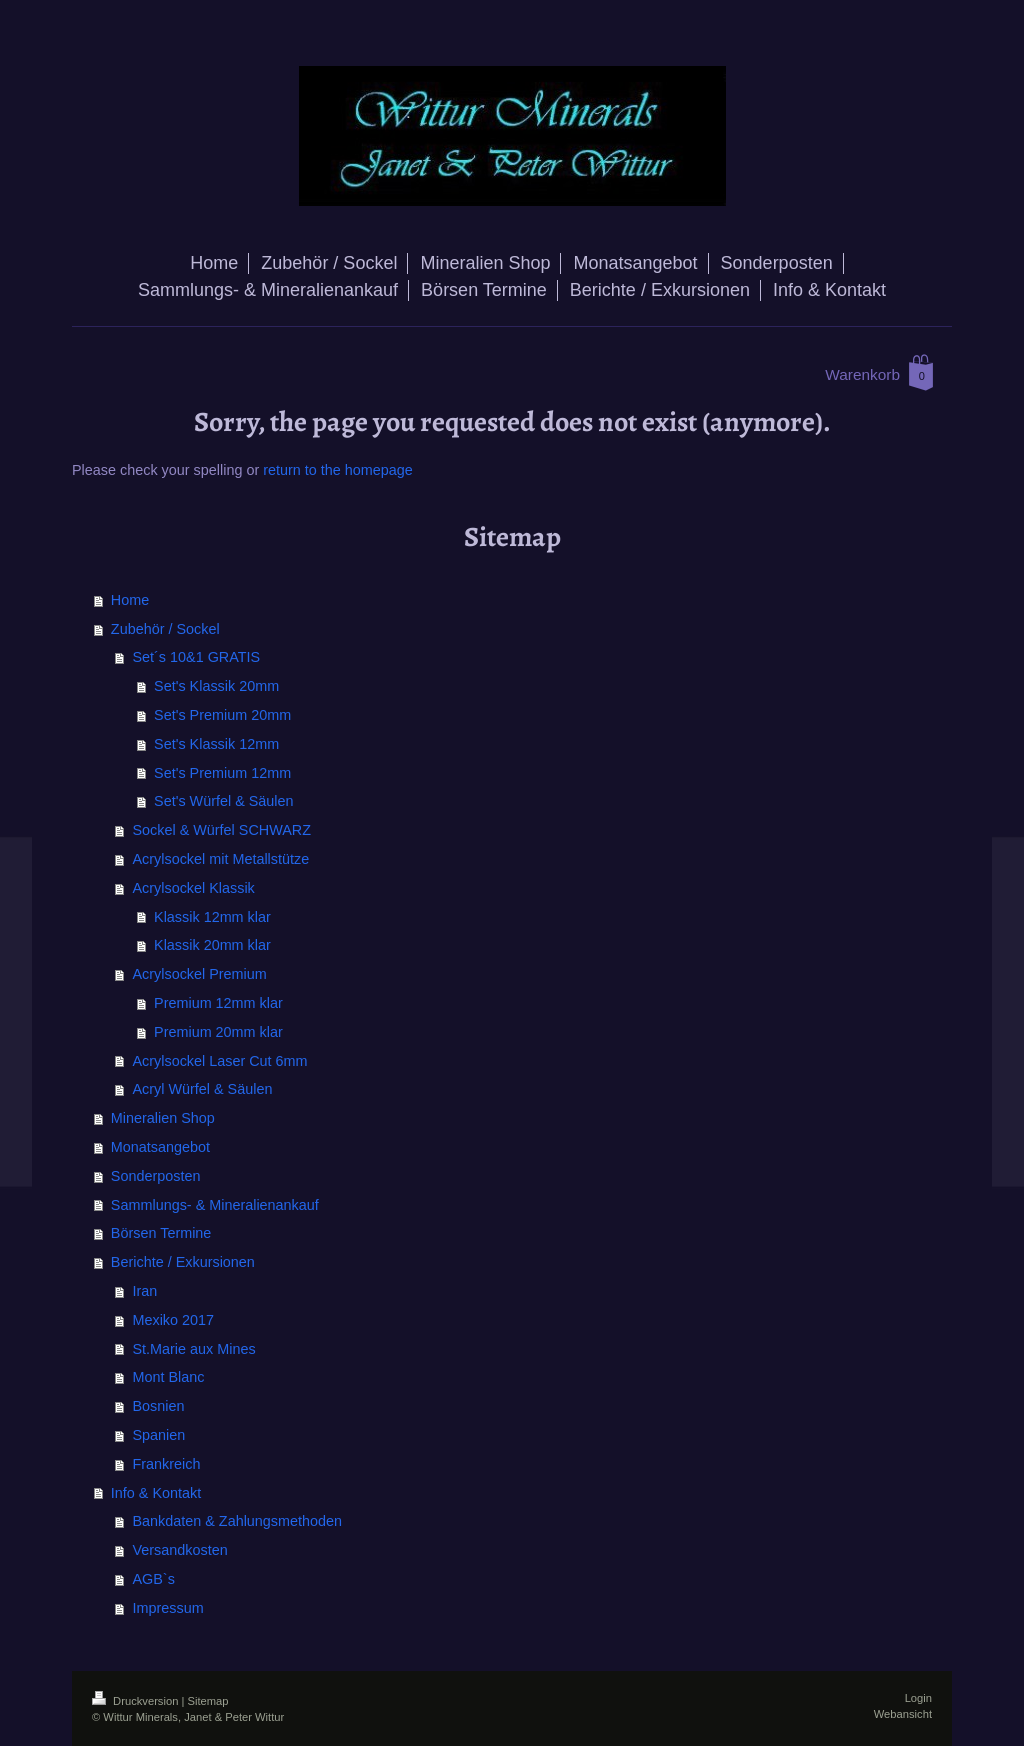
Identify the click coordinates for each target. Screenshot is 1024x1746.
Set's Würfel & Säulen (224, 801)
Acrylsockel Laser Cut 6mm (219, 1061)
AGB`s (153, 1579)
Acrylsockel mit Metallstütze (220, 859)
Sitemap (208, 1701)
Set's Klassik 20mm (216, 686)
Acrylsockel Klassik (193, 888)
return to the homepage (338, 470)
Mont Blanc (168, 1377)
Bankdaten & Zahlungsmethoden (237, 1521)
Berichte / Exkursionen (183, 1262)
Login (918, 1698)
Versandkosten (179, 1550)
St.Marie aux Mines (193, 1349)
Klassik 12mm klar (212, 917)
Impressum (167, 1608)
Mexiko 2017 (173, 1320)
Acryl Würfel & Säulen (202, 1089)
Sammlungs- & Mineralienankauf (215, 1205)
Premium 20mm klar (218, 1032)
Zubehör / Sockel (165, 629)
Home (130, 600)
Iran (144, 1291)
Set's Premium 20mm (222, 715)
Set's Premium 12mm (222, 773)
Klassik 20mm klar (212, 945)
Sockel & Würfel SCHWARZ (221, 830)
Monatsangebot (160, 1147)
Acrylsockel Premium (199, 974)
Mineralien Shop (163, 1118)
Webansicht (903, 1714)
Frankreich (166, 1464)
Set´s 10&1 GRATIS (196, 657)
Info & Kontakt (156, 1493)
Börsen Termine (161, 1233)
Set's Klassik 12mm (216, 744)
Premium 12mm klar (218, 1003)
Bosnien (158, 1406)
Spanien (158, 1435)
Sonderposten (156, 1176)
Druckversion (137, 1701)
